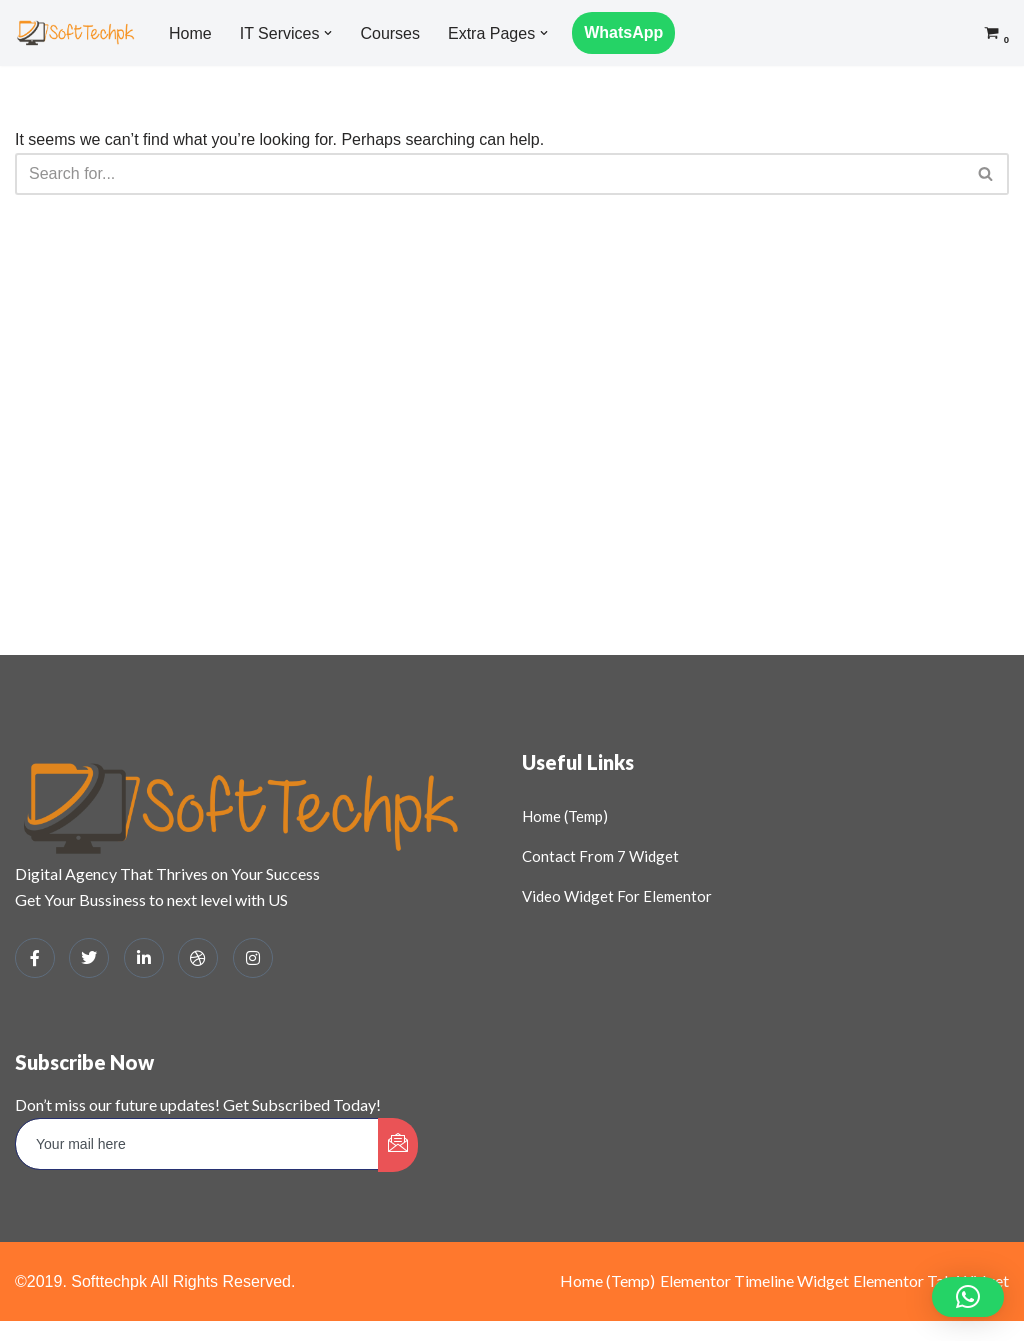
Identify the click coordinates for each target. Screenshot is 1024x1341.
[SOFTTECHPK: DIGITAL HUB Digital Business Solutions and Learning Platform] (75, 32)
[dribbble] (198, 958)
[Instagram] (253, 958)
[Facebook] (35, 958)
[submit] (398, 1145)
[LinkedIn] (144, 958)
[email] (197, 1144)
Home (190, 33)
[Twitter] (89, 958)
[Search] (489, 174)
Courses (390, 33)
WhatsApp (623, 32)
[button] (328, 33)
